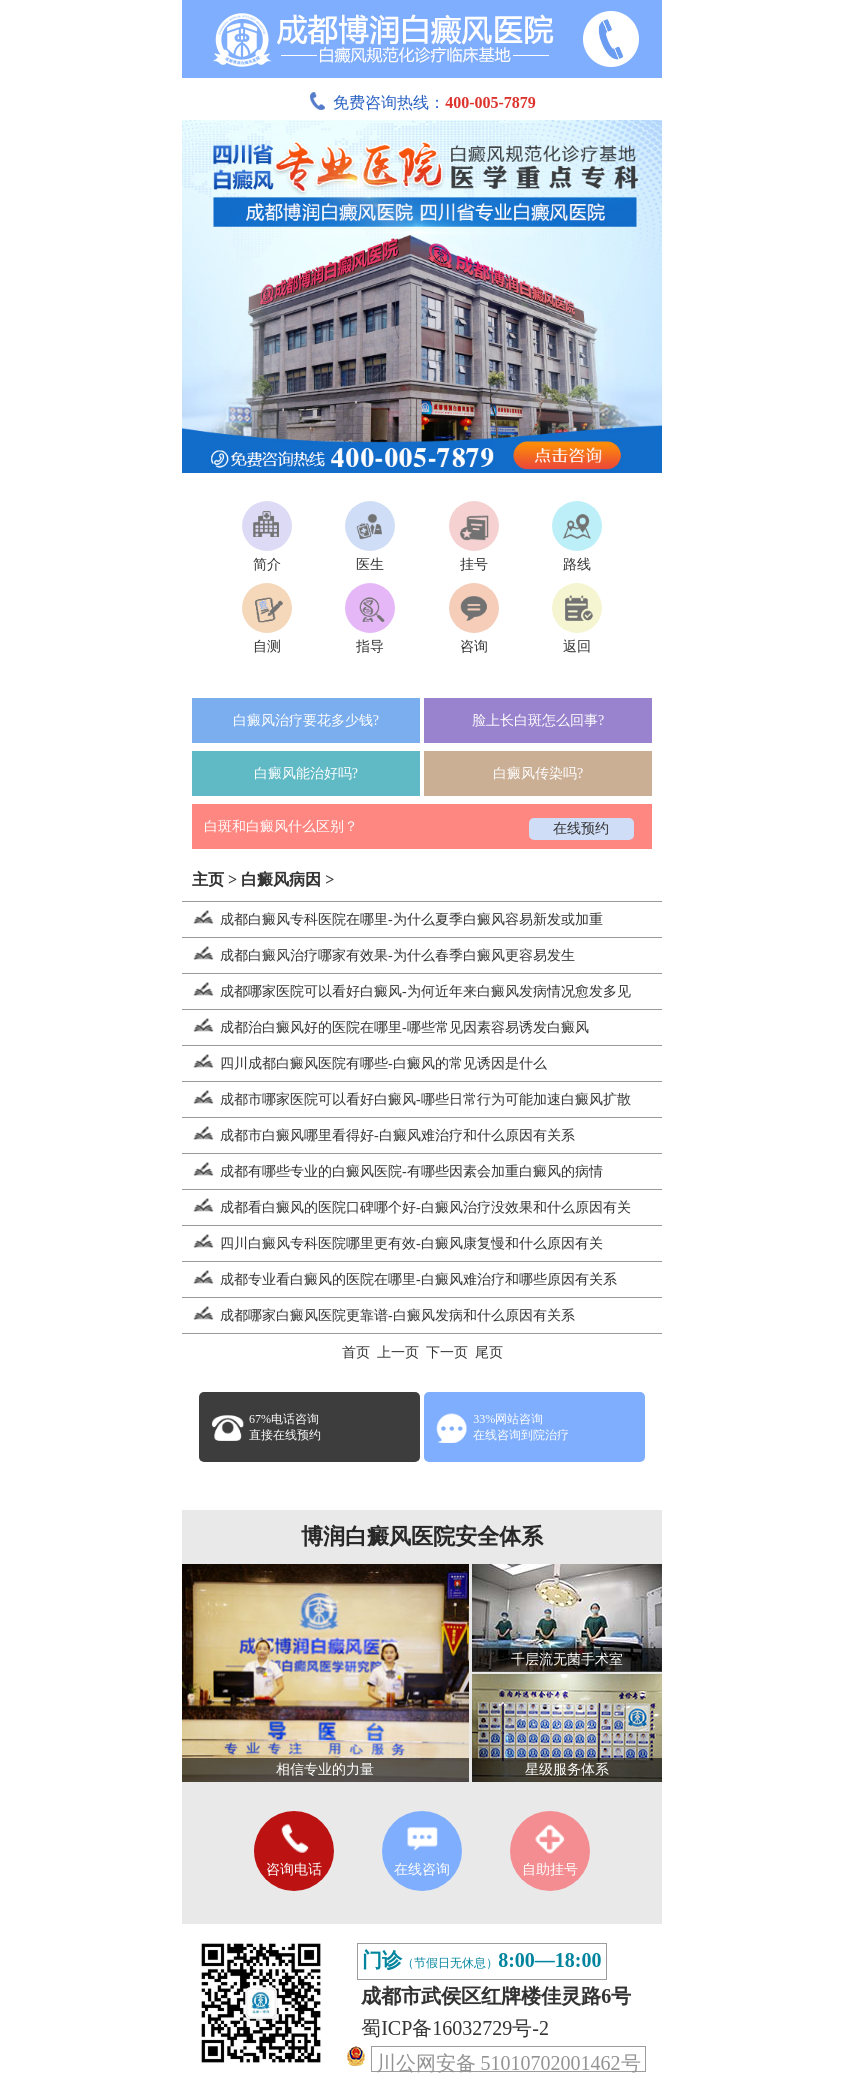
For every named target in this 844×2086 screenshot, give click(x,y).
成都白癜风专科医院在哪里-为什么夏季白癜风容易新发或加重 (392, 919)
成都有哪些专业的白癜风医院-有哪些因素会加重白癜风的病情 (392, 1171)
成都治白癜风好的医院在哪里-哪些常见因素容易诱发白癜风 (385, 1027)
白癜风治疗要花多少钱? (306, 720)
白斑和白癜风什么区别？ (281, 826)
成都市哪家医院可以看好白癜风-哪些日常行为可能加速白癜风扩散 (406, 1099)
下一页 (447, 1352)
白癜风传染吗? (538, 773)
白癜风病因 (281, 879)
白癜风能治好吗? (306, 773)
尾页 (489, 1352)
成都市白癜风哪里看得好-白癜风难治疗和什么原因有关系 (378, 1135)
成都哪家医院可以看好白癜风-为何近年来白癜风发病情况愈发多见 (406, 991)
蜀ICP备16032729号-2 (455, 2028)
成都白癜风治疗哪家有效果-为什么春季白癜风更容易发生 (378, 955)
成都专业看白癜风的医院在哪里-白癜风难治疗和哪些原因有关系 (399, 1279)
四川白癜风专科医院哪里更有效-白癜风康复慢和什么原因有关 (392, 1243)
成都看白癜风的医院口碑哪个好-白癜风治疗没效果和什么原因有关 (406, 1207)
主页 (208, 879)
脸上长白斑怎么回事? (538, 720)
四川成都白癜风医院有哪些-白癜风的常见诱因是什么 (364, 1063)
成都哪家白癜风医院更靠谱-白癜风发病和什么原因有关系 (378, 1315)
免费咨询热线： (422, 102)
